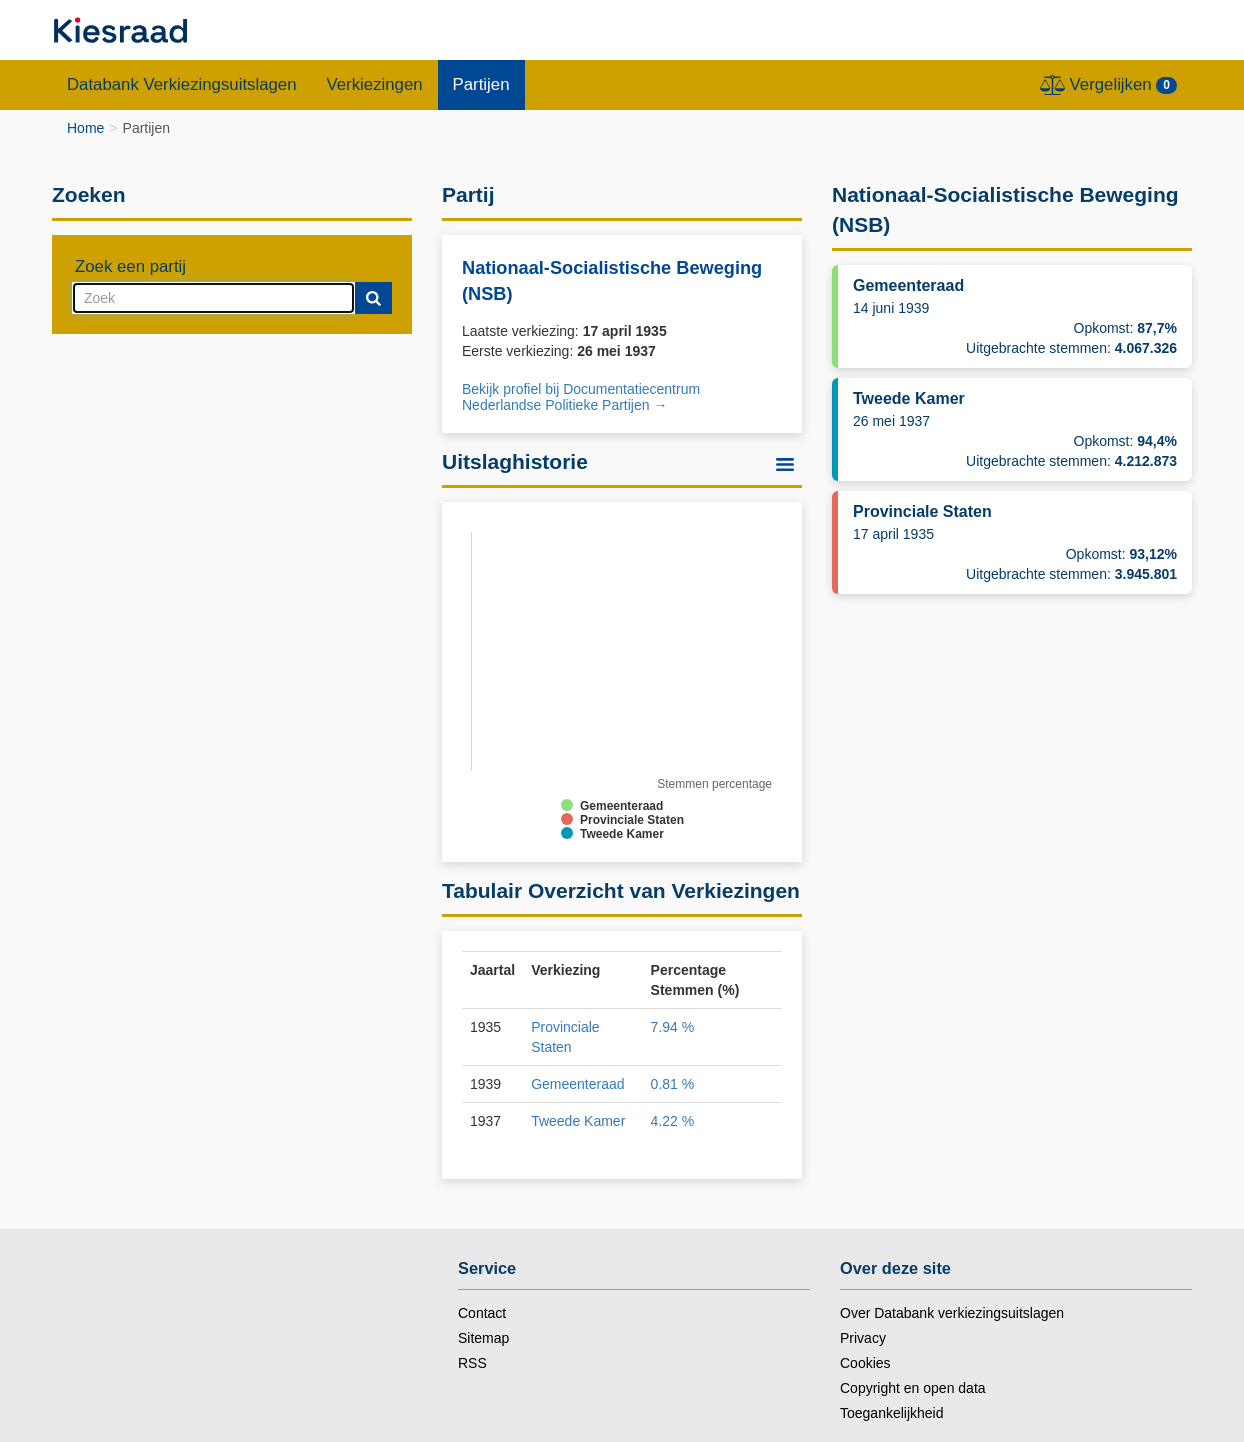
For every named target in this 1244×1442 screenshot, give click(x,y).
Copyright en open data (913, 1388)
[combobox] (213, 298)
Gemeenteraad (577, 1084)
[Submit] (373, 298)
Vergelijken (1108, 85)
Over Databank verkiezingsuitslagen (952, 1313)
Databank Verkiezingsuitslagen (182, 84)
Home (85, 128)
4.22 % (673, 1121)
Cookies (865, 1363)
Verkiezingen (375, 84)
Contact (482, 1313)
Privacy (863, 1338)
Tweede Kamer (578, 1121)
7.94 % (673, 1027)
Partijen (481, 84)
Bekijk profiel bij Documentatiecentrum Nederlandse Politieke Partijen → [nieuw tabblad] (581, 397)
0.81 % (673, 1084)
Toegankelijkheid (892, 1413)
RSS (472, 1363)
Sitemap (483, 1338)
